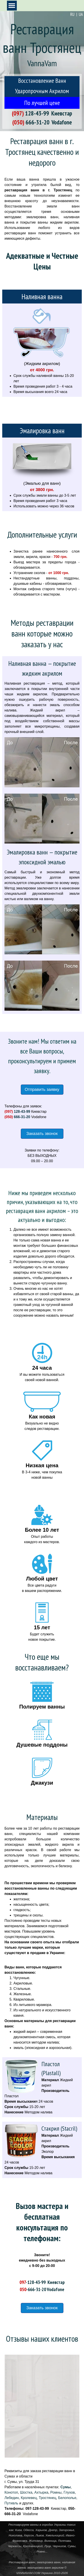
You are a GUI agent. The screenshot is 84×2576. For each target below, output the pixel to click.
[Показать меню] (12, 6)
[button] (30, 113)
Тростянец (47, 2498)
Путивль (11, 2503)
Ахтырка (41, 2492)
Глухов (69, 2492)
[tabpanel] (42, 14)
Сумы (65, 2487)
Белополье (67, 2498)
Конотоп (11, 2492)
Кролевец (29, 2498)
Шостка (26, 2492)
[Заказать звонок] (42, 1134)
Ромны (56, 2492)
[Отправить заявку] (42, 1090)
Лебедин (11, 2498)
